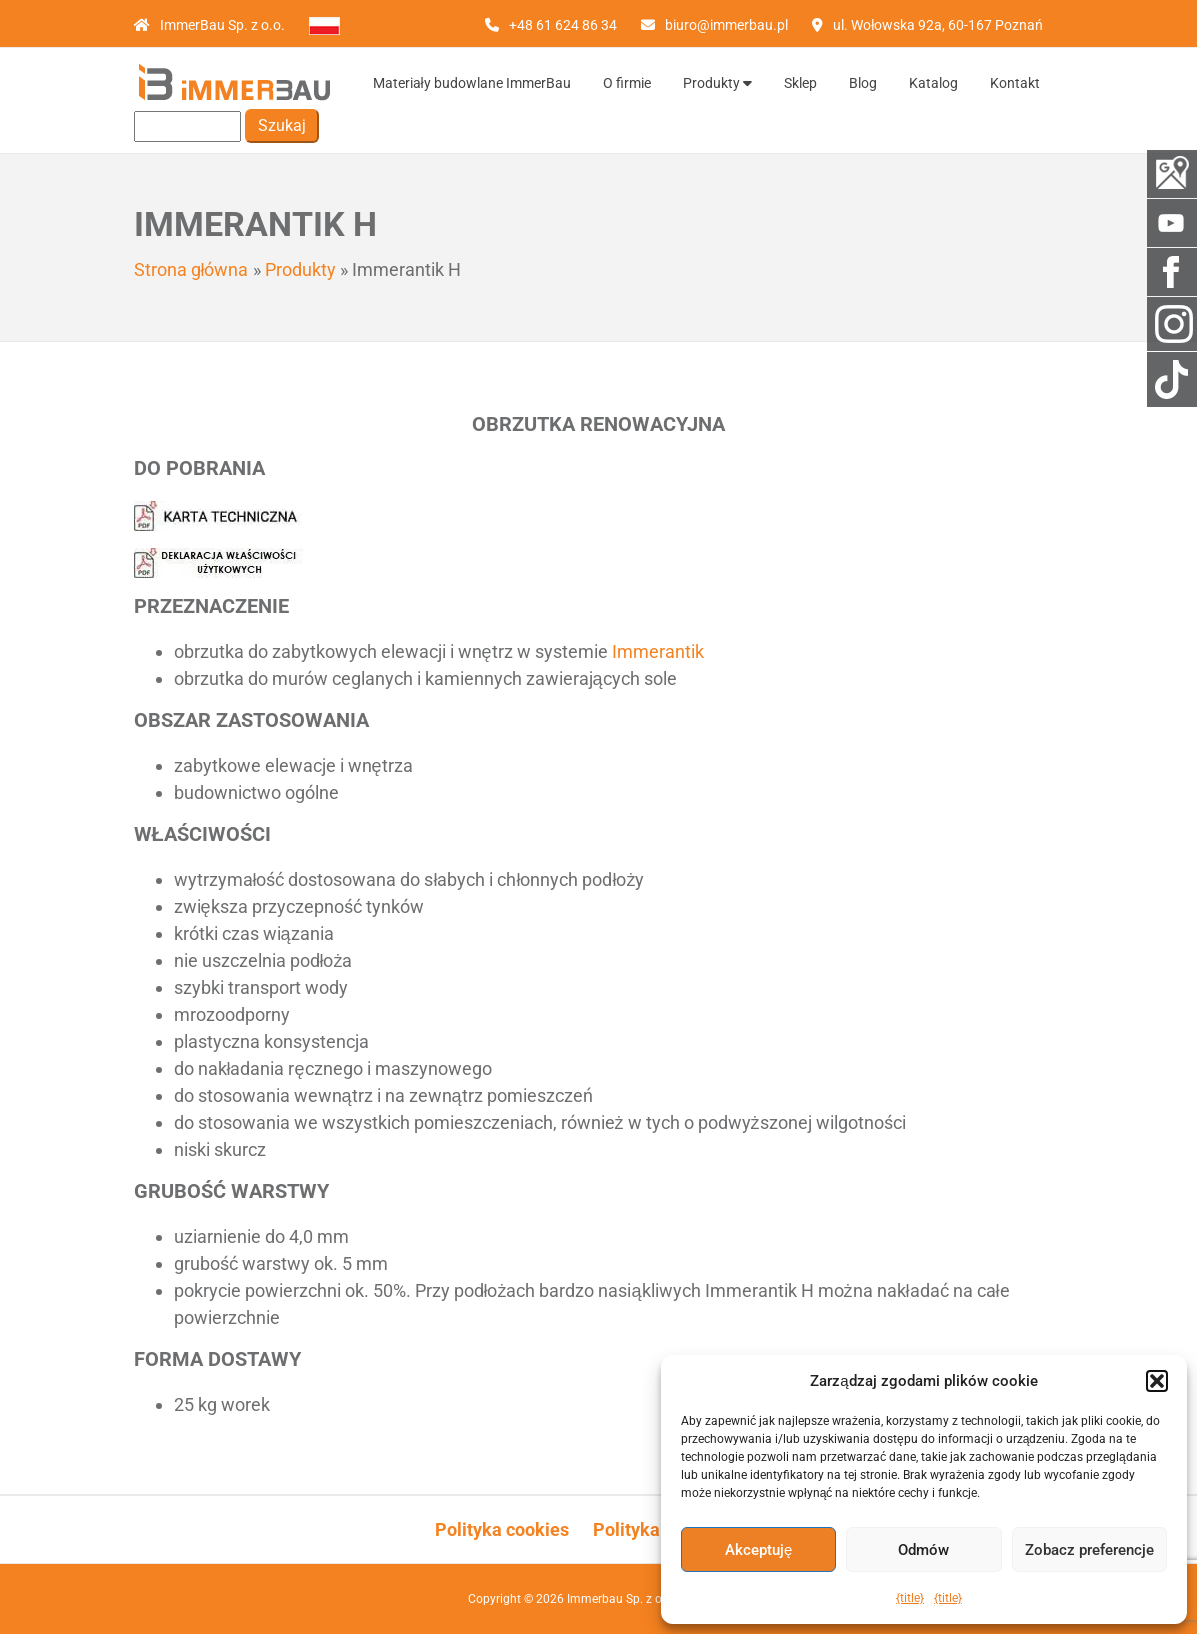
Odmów (923, 1550)
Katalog (933, 83)
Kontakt (1015, 83)
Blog (863, 83)
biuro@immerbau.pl (726, 25)
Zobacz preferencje (1089, 1550)
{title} (910, 1598)
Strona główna (191, 269)
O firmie (627, 83)
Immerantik (658, 651)
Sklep (800, 83)
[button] (1157, 1381)
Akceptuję (758, 1550)
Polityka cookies (502, 1529)
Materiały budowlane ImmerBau (472, 83)
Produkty (717, 83)
